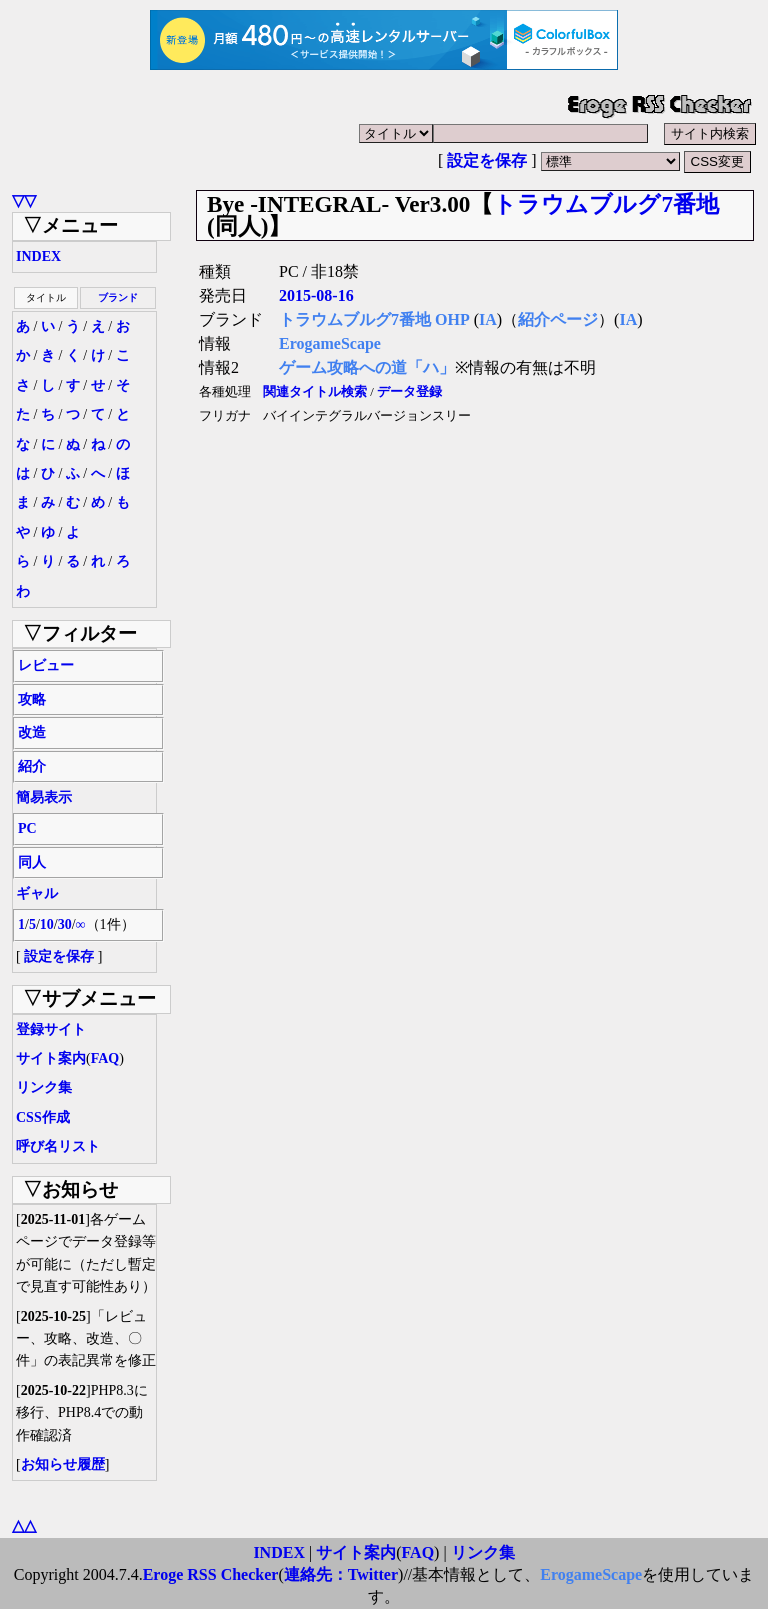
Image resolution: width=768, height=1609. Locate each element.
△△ (24, 1525)
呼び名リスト (58, 1146)
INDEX (38, 256)
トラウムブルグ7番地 (606, 204)
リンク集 (44, 1087)
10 (47, 924)
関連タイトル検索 (315, 392)
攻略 (32, 699)
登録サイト (51, 1029)
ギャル (37, 893)
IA (488, 319)
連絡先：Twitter (341, 1574)
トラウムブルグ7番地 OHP (374, 319)
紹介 (32, 766)
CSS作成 (43, 1117)
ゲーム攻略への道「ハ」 (367, 367)
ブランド (118, 297)
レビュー (46, 665)
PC (27, 828)
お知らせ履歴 (63, 1464)
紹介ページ (558, 319)
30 (65, 924)
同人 (32, 862)
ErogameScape (330, 343)
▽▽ (24, 200)
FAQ (105, 1058)
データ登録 (409, 392)
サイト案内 (51, 1058)
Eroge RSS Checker (211, 1574)
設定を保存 (487, 160)
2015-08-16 (316, 295)
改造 (32, 732)
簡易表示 (44, 797)
